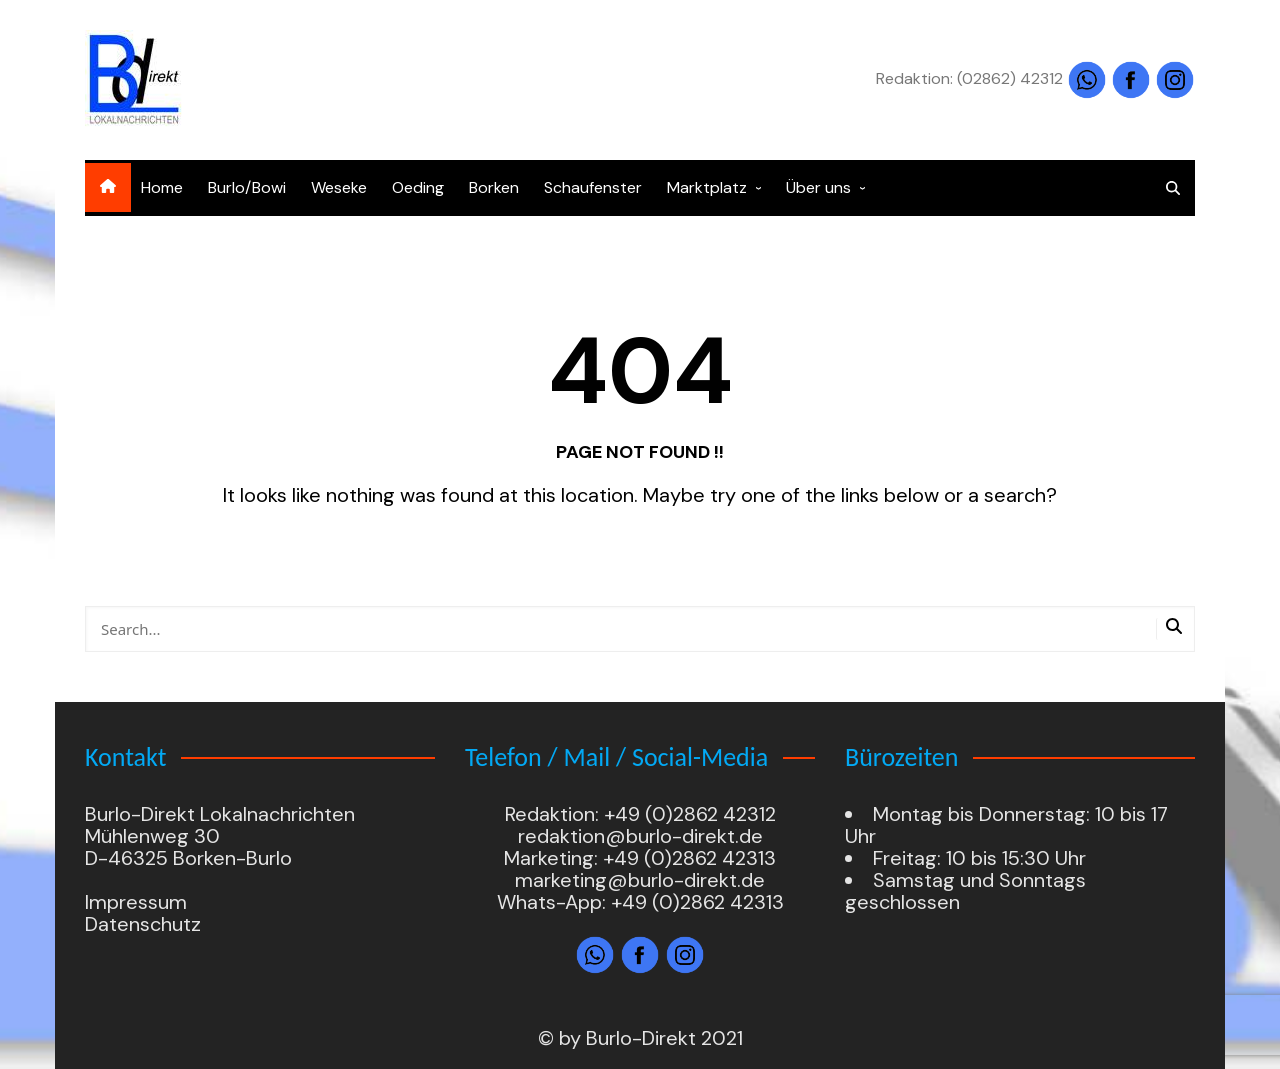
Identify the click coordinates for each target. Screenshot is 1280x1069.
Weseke (339, 187)
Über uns (818, 187)
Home (162, 187)
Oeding (418, 187)
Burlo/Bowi (247, 187)
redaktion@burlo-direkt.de (640, 836)
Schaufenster (593, 187)
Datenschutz (143, 924)
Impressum (136, 902)
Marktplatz (707, 187)
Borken (494, 187)
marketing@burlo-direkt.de (640, 880)
